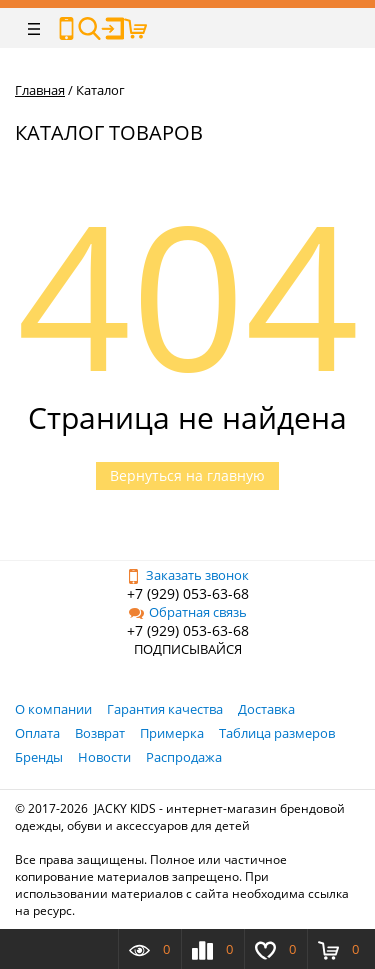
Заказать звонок (187, 575)
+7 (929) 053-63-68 (188, 593)
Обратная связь (188, 612)
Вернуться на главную (187, 475)
